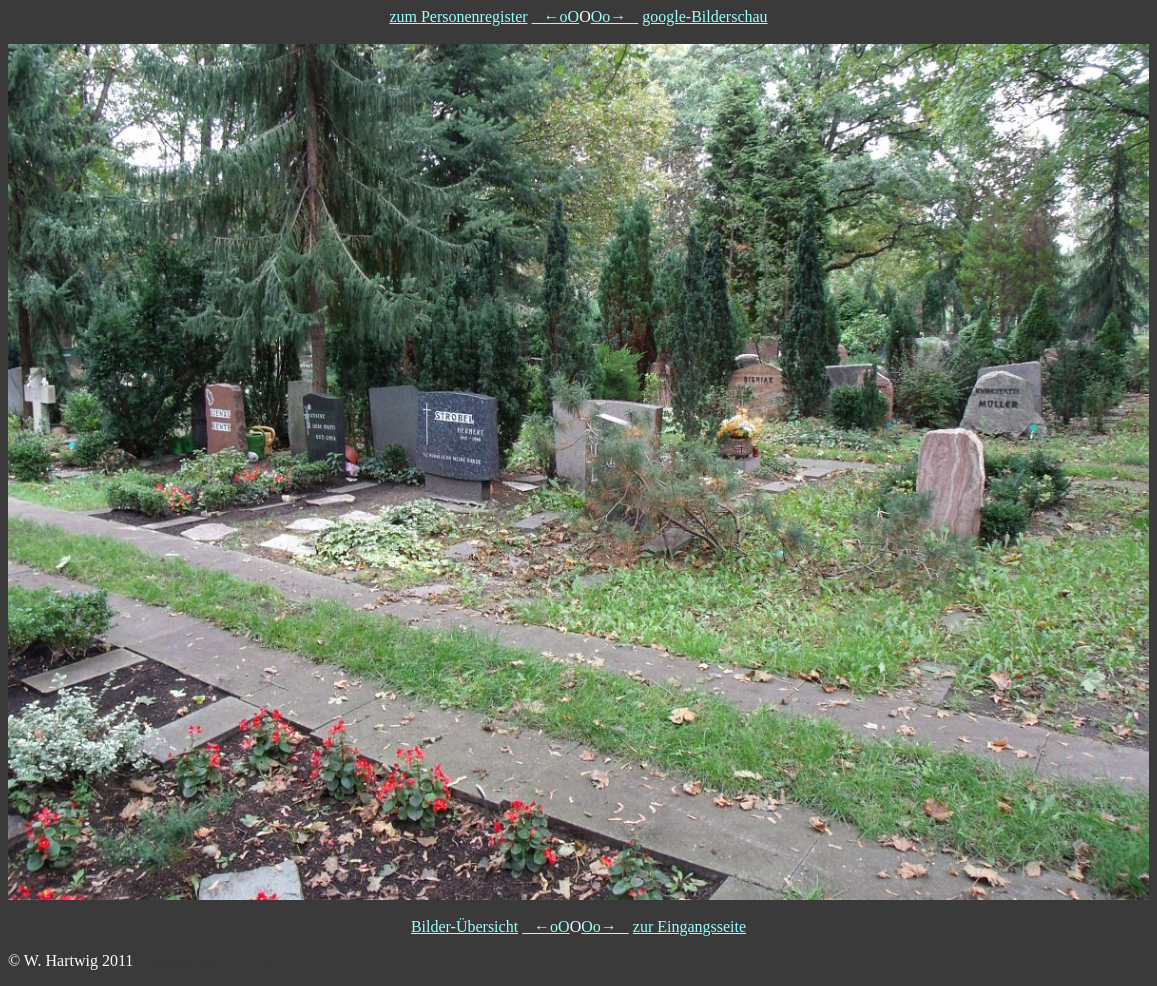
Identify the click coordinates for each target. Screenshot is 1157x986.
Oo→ (615, 16)
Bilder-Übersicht (464, 926)
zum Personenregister (458, 16)
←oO (556, 16)
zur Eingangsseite (689, 926)
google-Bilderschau (704, 16)
